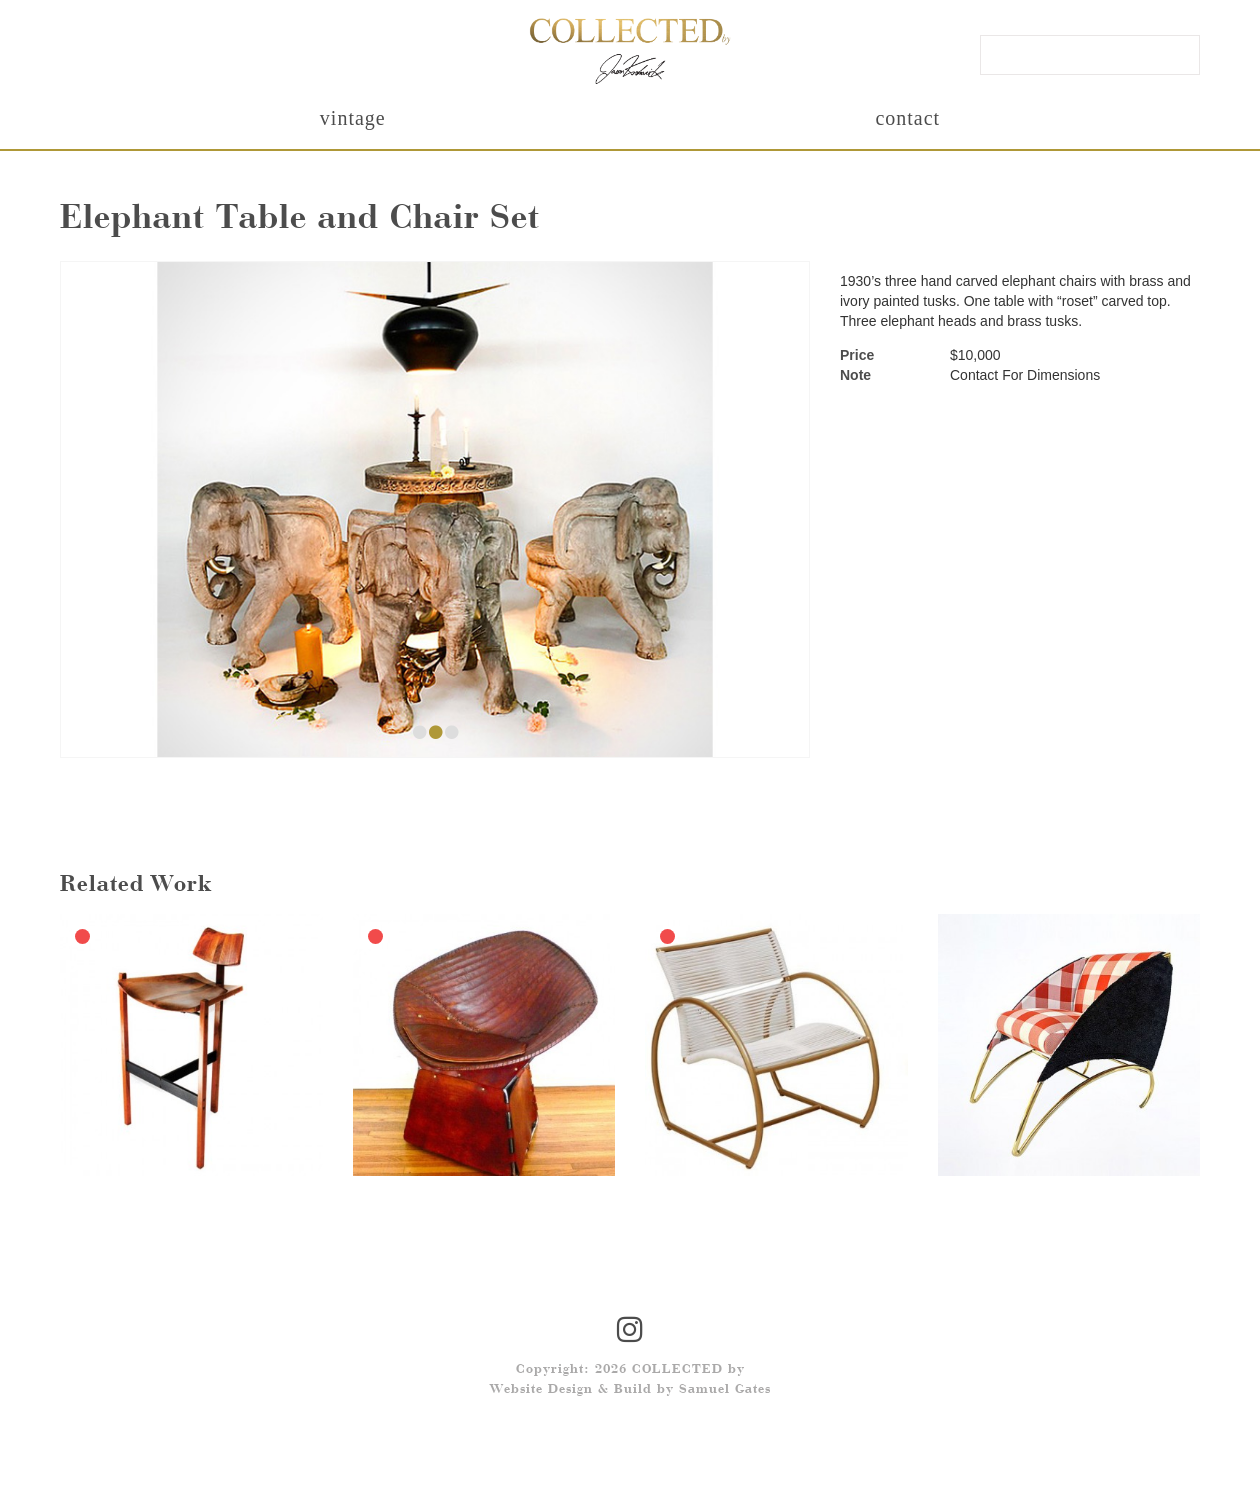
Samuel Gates (725, 1390)
